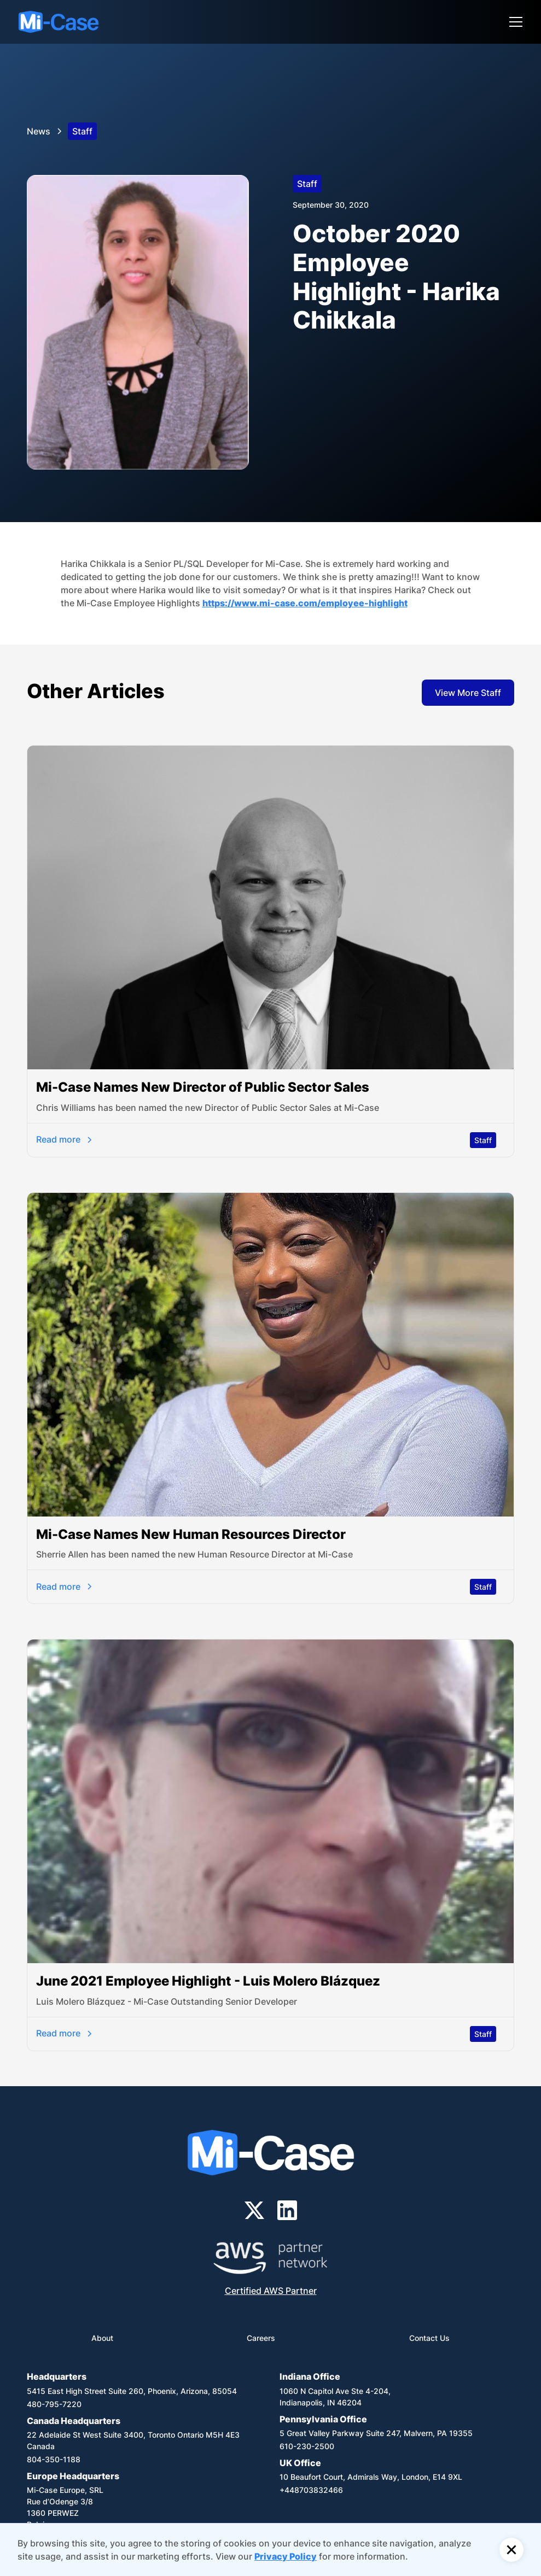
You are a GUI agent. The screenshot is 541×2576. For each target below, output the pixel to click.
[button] (514, 22)
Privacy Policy (285, 2556)
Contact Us (429, 2338)
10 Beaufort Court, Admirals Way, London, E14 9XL (371, 2476)
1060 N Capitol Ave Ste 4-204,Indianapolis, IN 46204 (335, 2396)
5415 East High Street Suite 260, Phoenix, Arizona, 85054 (132, 2391)
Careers (261, 2338)
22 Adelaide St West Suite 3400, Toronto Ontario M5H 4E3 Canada (133, 2440)
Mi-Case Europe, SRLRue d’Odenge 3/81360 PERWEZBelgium (65, 2507)
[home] (58, 22)
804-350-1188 (53, 2459)
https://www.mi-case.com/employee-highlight (305, 603)
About (102, 2338)
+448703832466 (311, 2490)
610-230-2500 (307, 2446)
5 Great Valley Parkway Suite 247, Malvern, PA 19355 (376, 2433)
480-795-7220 (54, 2404)
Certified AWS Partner (271, 2290)
